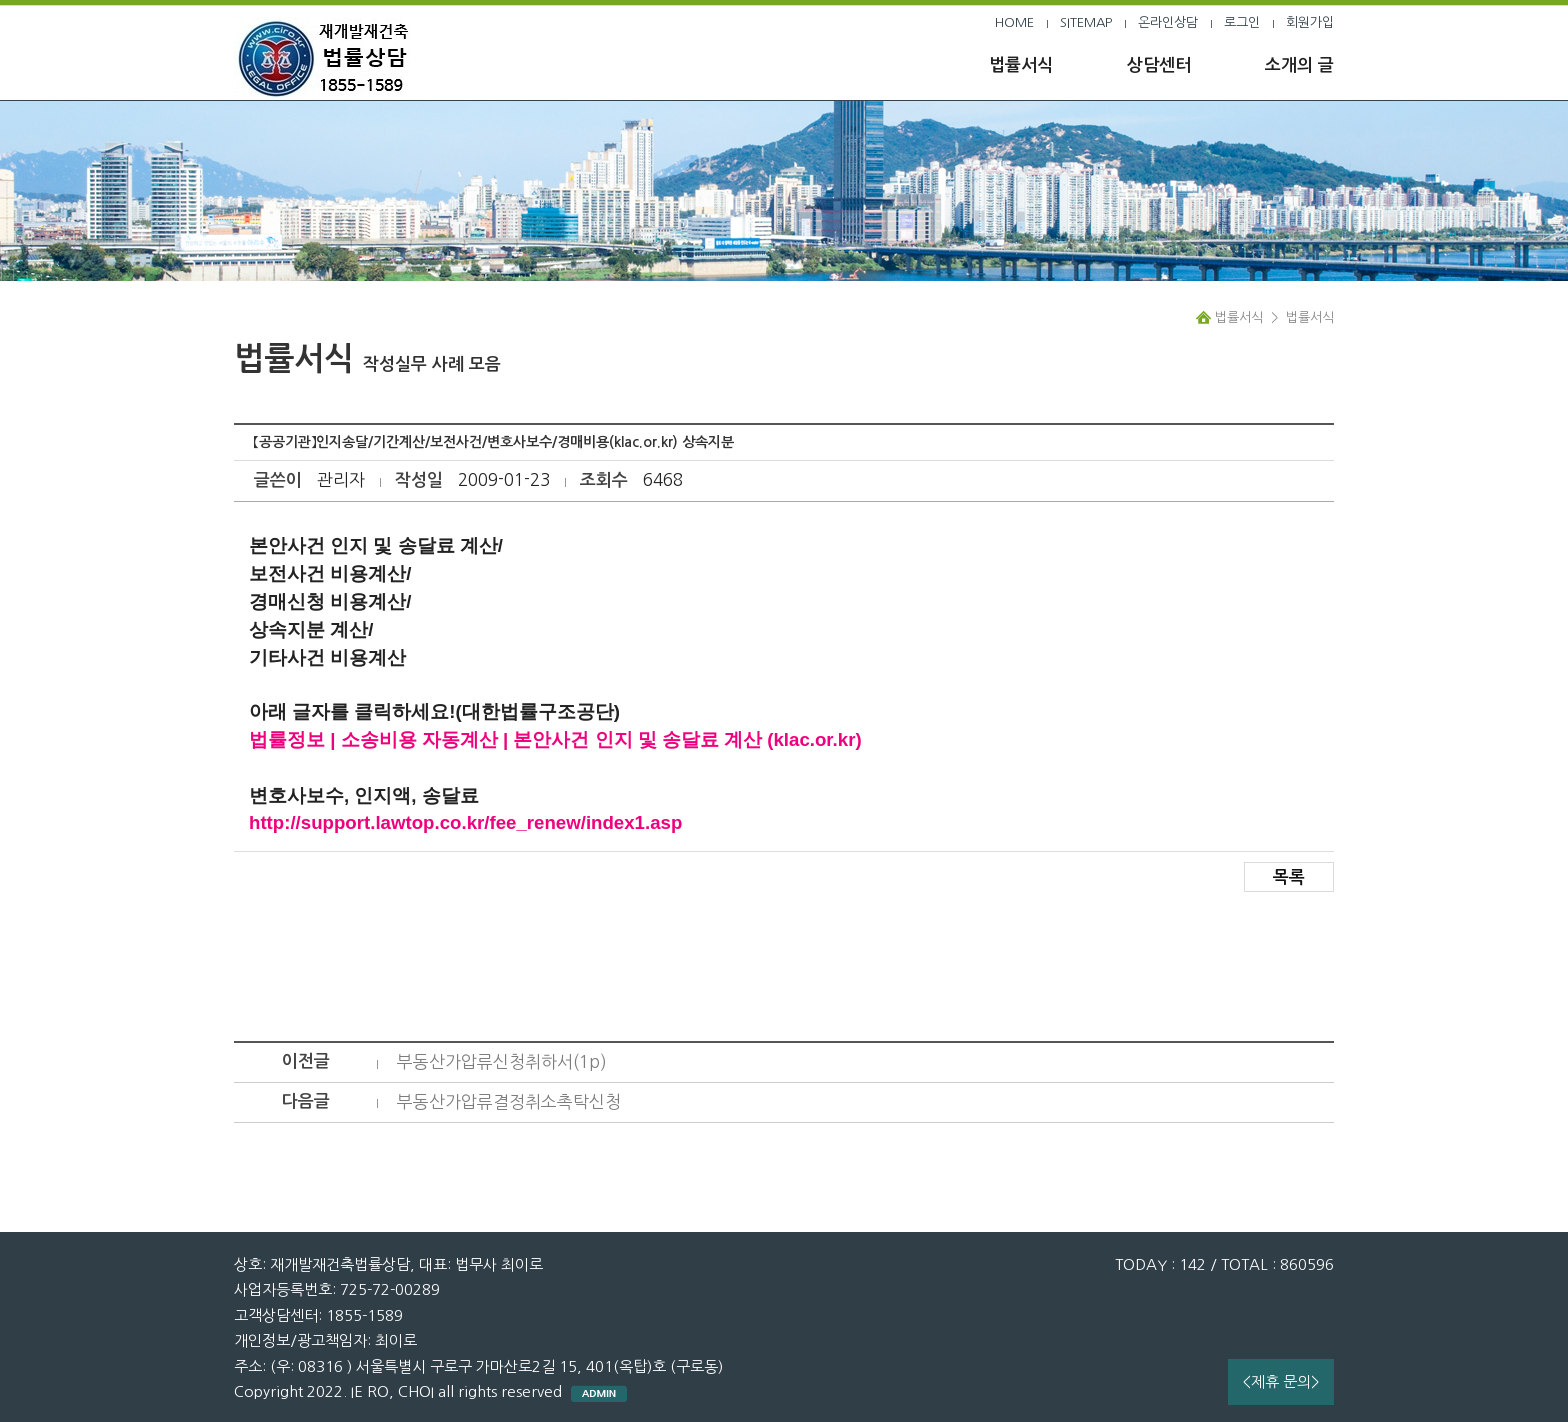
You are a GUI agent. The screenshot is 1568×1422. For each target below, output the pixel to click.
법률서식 (1021, 65)
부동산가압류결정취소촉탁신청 (509, 1101)
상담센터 (1159, 65)
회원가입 (1310, 22)
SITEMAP (1086, 22)
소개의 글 (1299, 65)
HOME (1014, 22)
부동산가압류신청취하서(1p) (502, 1061)
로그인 (1242, 22)
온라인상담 (1168, 22)
